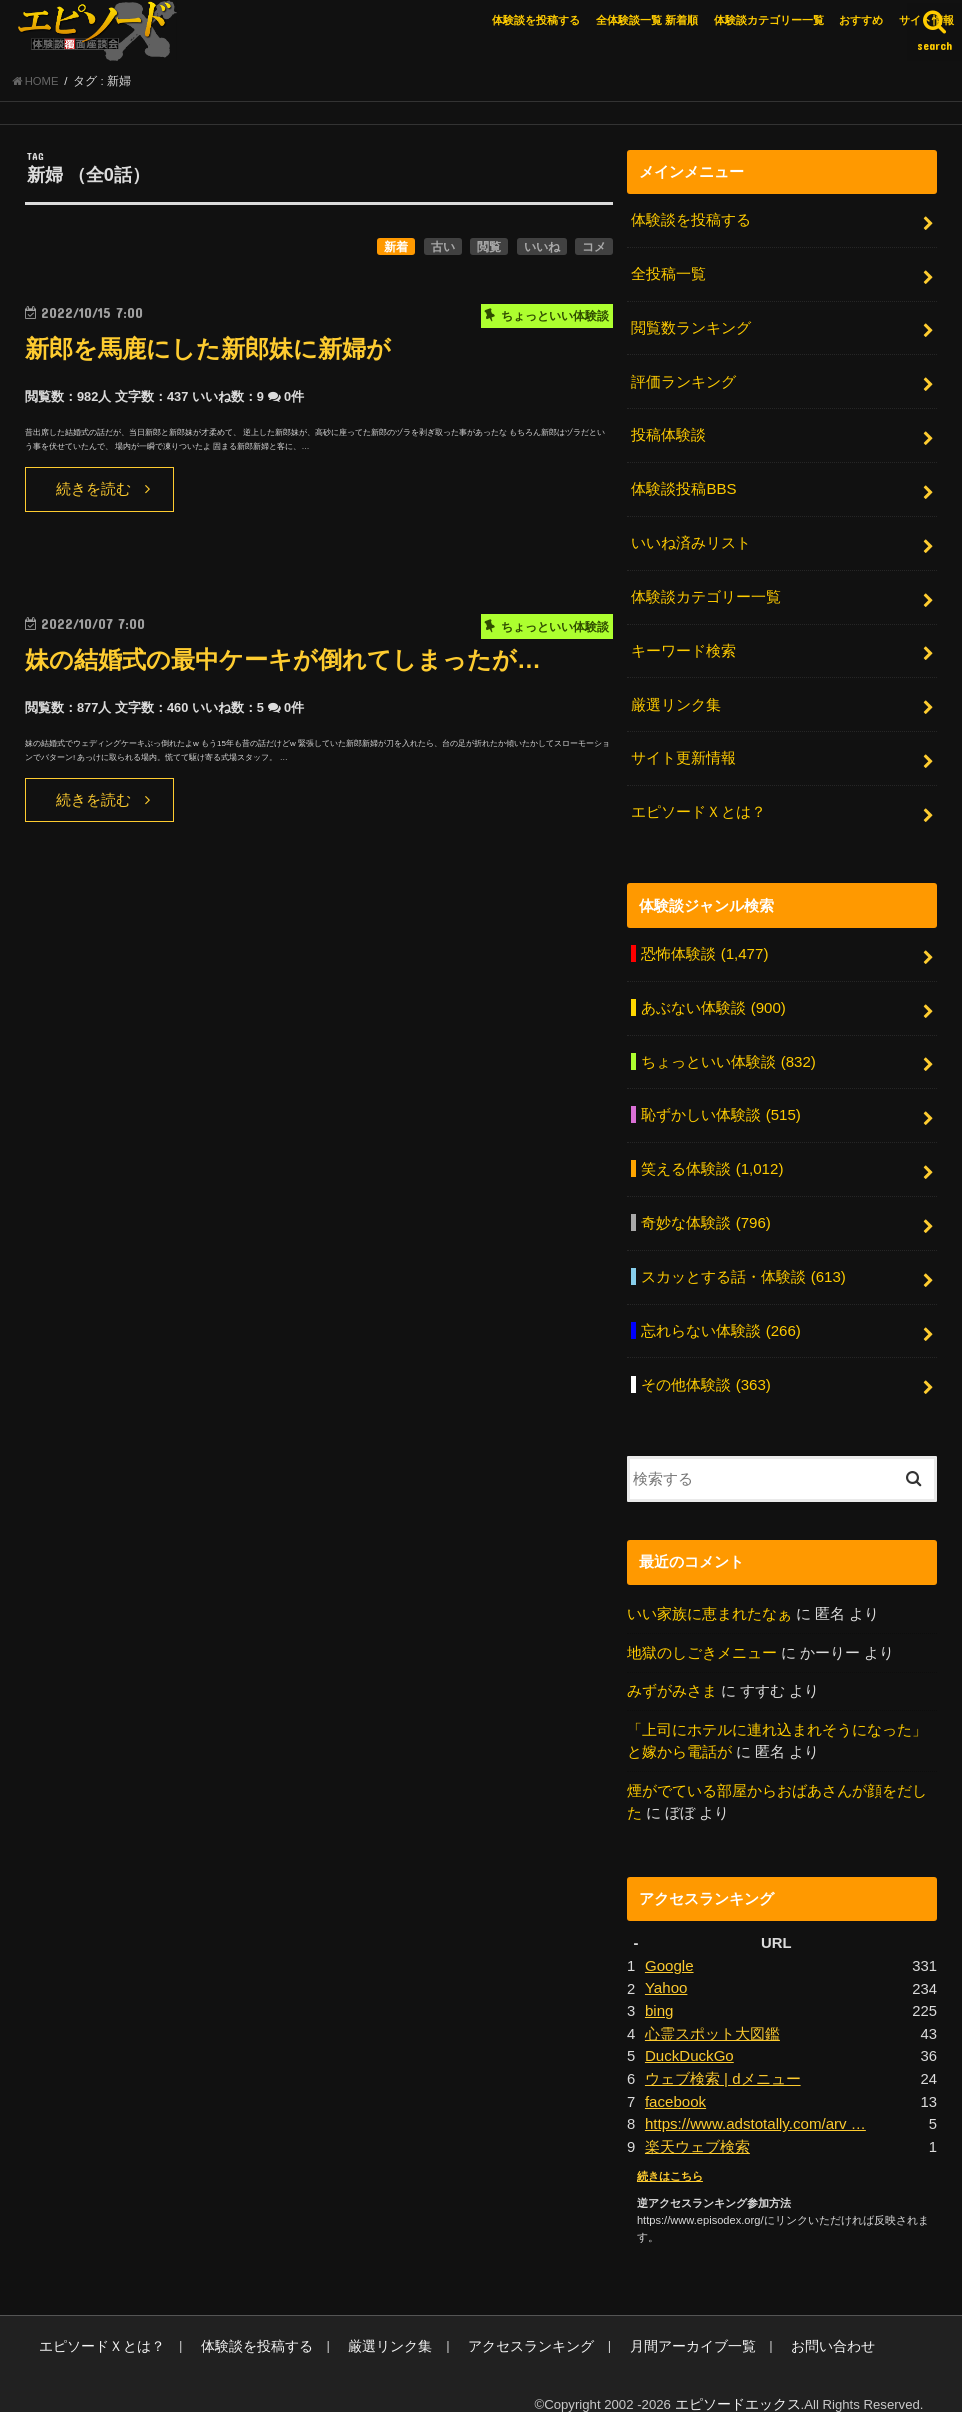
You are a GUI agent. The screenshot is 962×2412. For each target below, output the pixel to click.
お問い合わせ (780, 2322)
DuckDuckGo (688, 2035)
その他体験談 (705, 1368)
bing (659, 1990)
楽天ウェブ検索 (697, 2124)
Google (669, 1946)
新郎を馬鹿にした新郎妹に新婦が (215, 351)
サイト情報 (926, 20)
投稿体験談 (668, 434)
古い (443, 249)
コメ (594, 249)
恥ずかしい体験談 (720, 1104)
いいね (542, 249)
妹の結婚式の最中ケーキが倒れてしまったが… (293, 662)
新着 (396, 249)
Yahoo (666, 1968)
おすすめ (861, 20)
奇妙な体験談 (705, 1210)
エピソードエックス (742, 2380)
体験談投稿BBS (683, 487)
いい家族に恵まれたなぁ (709, 1597)
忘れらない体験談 (720, 1316)
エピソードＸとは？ (698, 804)
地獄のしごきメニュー (702, 1635)
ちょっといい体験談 (728, 1051)
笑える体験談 (711, 1157)
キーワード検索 (683, 646)
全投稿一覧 (668, 276)
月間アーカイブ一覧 (648, 2322)
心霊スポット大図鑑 (712, 2013)
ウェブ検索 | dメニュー (722, 2057)
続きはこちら (670, 2153)
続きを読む (93, 492)
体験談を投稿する (536, 20)
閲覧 (489, 249)
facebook (675, 2079)
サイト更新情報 (683, 752)
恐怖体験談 (704, 945)
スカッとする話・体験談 (743, 1263)
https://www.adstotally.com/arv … (753, 2102)
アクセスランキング (497, 2322)
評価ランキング (683, 381)
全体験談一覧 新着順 (647, 20)
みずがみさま (672, 1674)
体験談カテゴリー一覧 (769, 20)
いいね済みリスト (691, 540)
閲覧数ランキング (691, 328)
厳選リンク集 (676, 699)
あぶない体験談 (713, 998)
